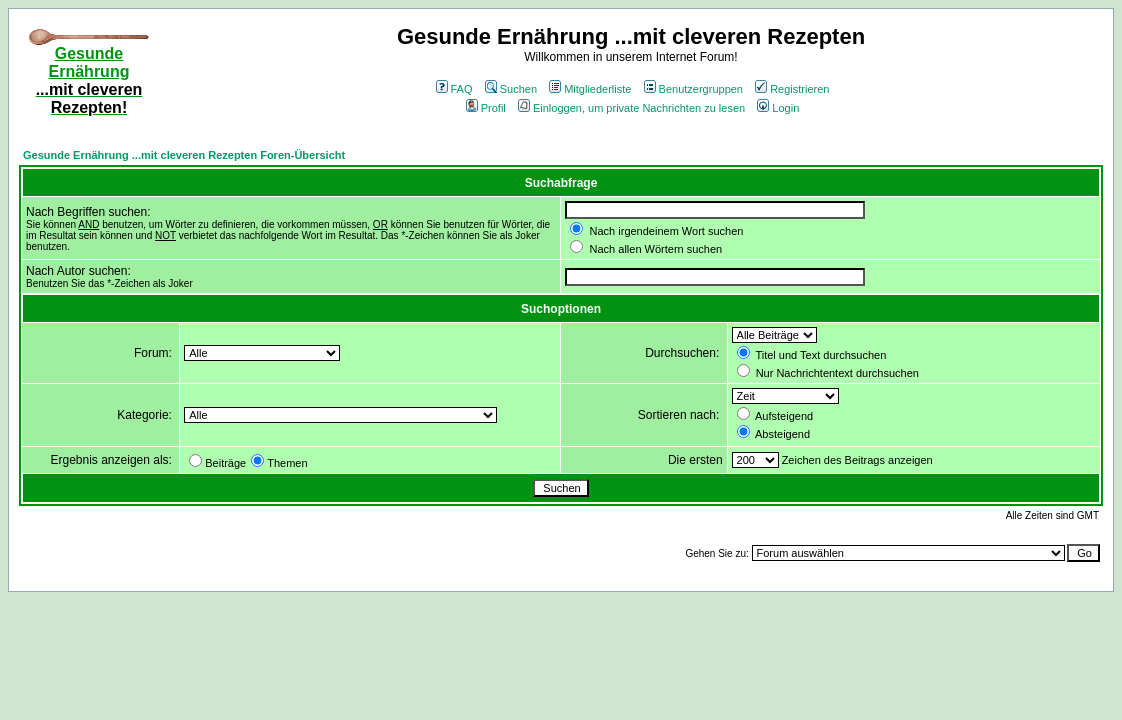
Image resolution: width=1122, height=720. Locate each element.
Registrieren (792, 89)
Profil (486, 108)
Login (778, 108)
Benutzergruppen (693, 89)
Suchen (511, 89)
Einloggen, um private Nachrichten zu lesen (631, 108)
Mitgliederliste (590, 89)
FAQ (454, 89)
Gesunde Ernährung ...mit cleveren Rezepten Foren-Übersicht (184, 155)
